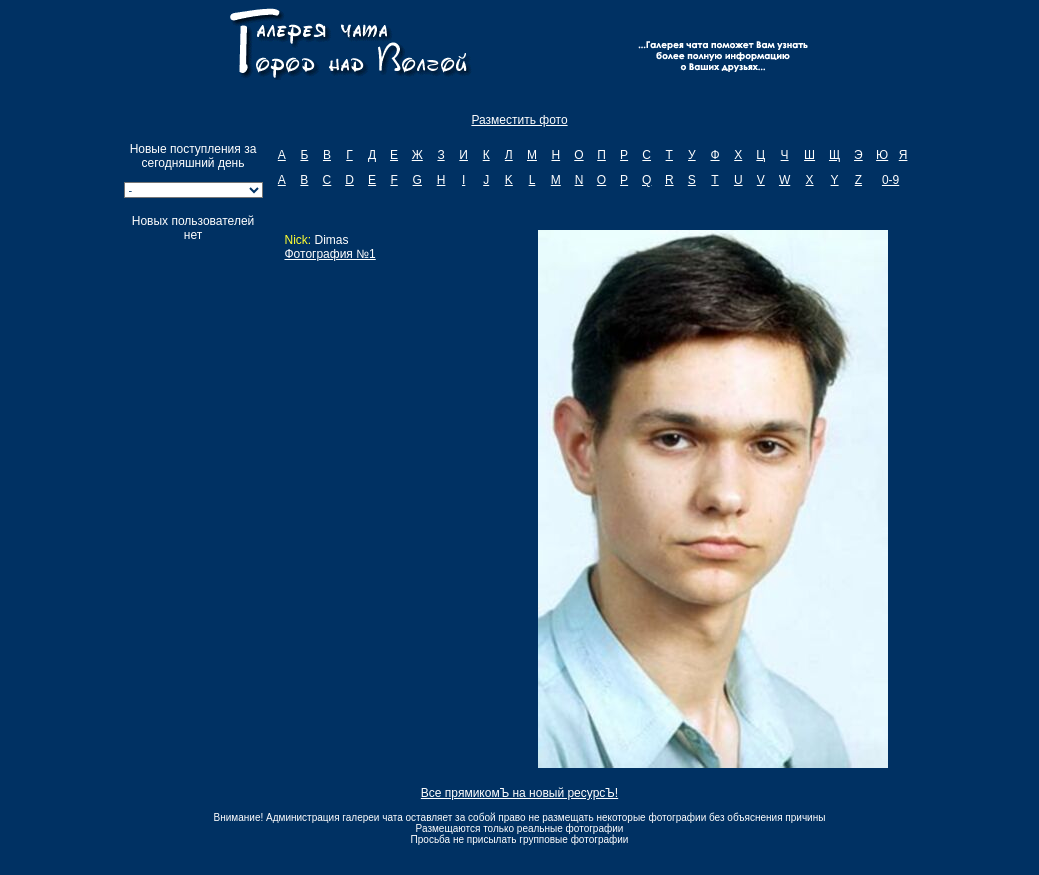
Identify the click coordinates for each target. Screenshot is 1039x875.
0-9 (890, 180)
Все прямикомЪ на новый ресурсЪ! (519, 793)
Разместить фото (519, 120)
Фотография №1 (329, 254)
